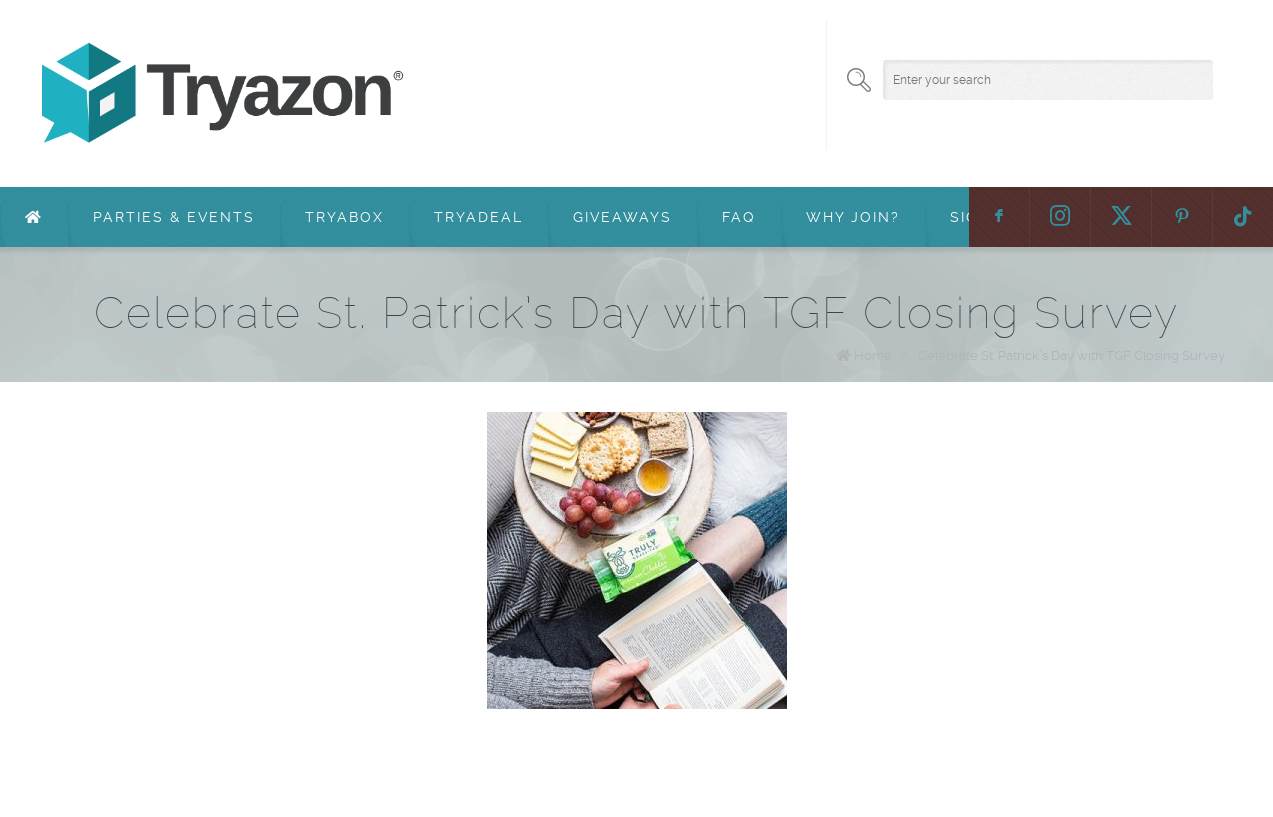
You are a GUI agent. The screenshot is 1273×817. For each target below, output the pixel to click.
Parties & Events (174, 217)
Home (873, 355)
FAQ (739, 217)
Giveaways (622, 217)
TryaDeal (478, 217)
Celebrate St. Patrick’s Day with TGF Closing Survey (1071, 355)
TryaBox (344, 217)
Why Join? (853, 217)
